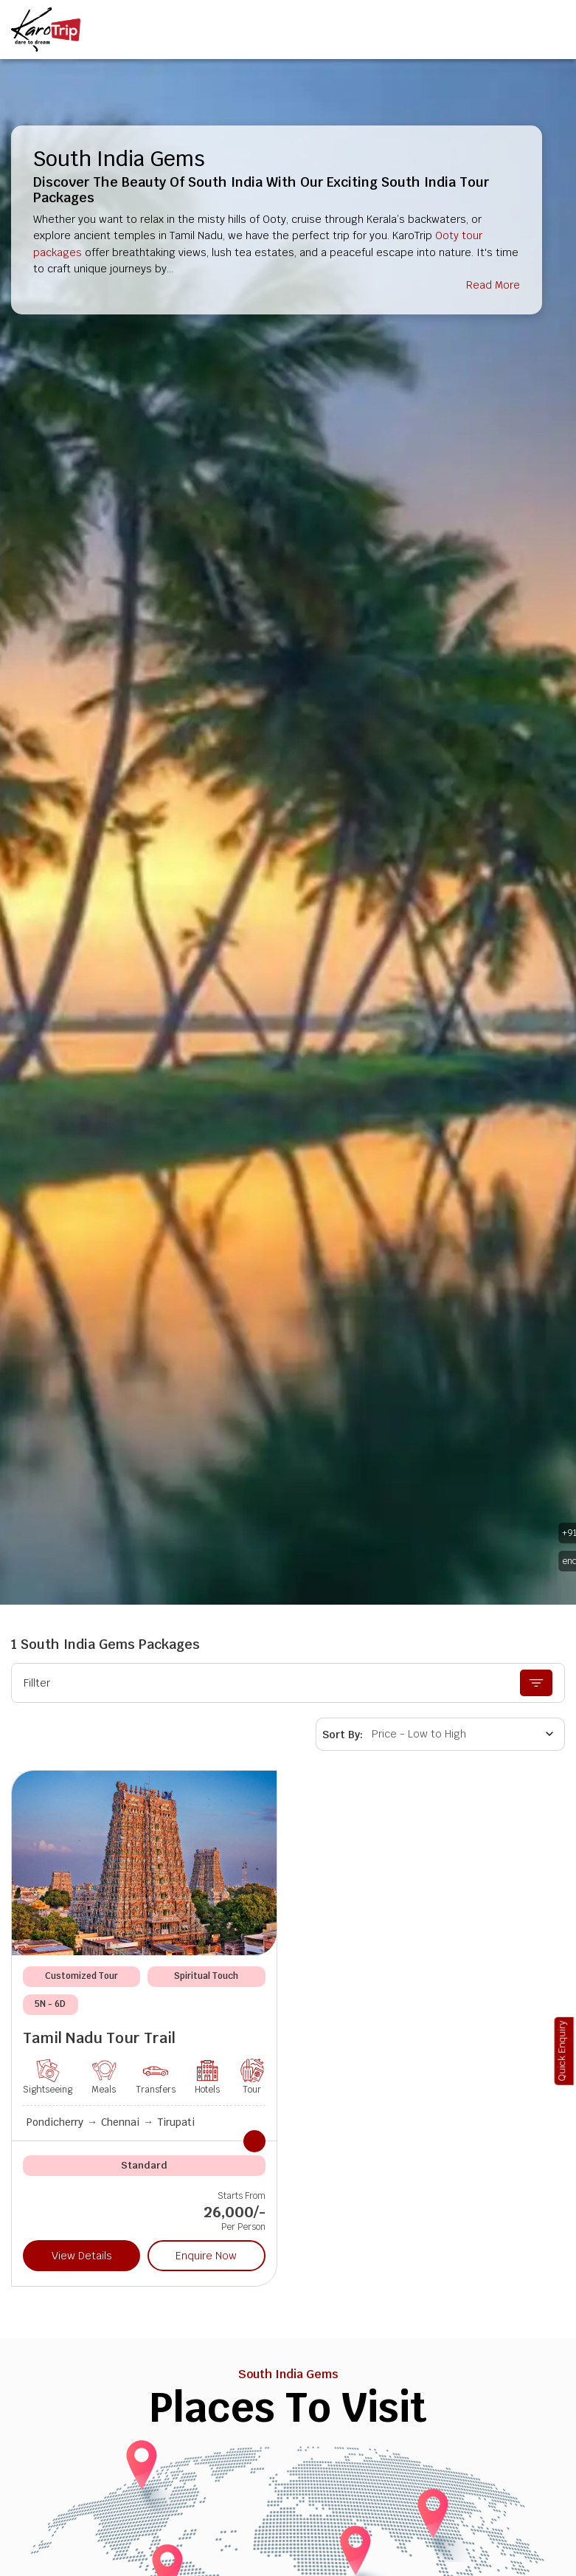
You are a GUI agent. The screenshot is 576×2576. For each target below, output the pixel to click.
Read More (493, 285)
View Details (82, 2255)
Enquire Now (206, 2255)
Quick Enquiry (562, 2051)
